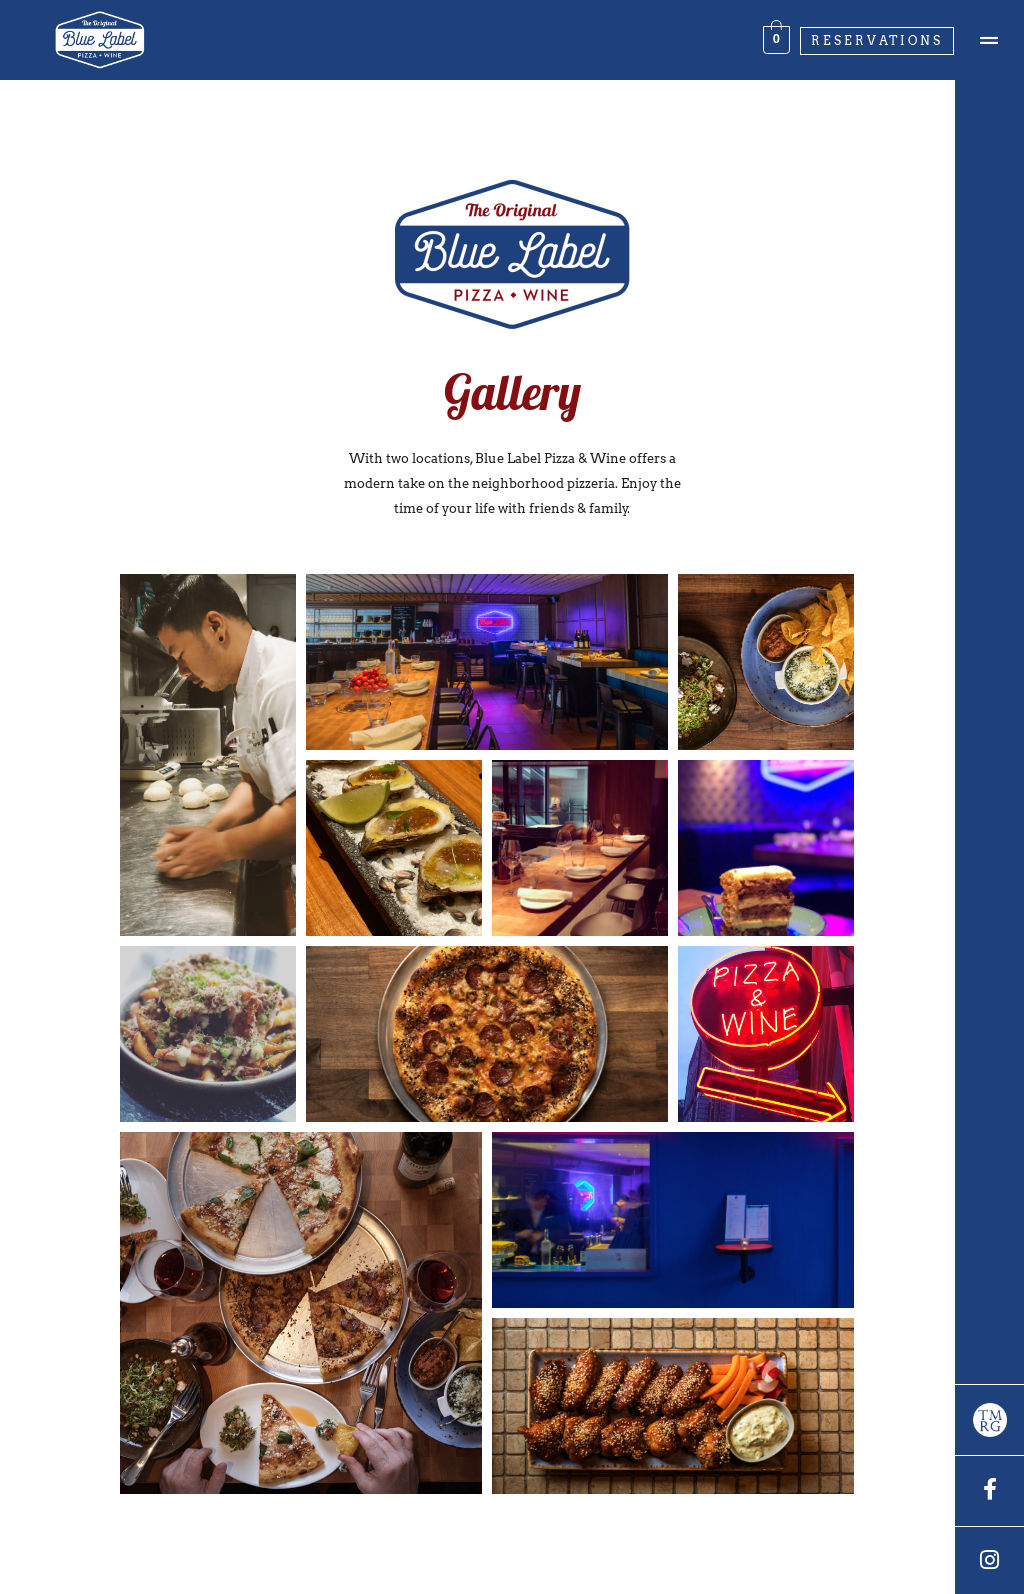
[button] (208, 755)
